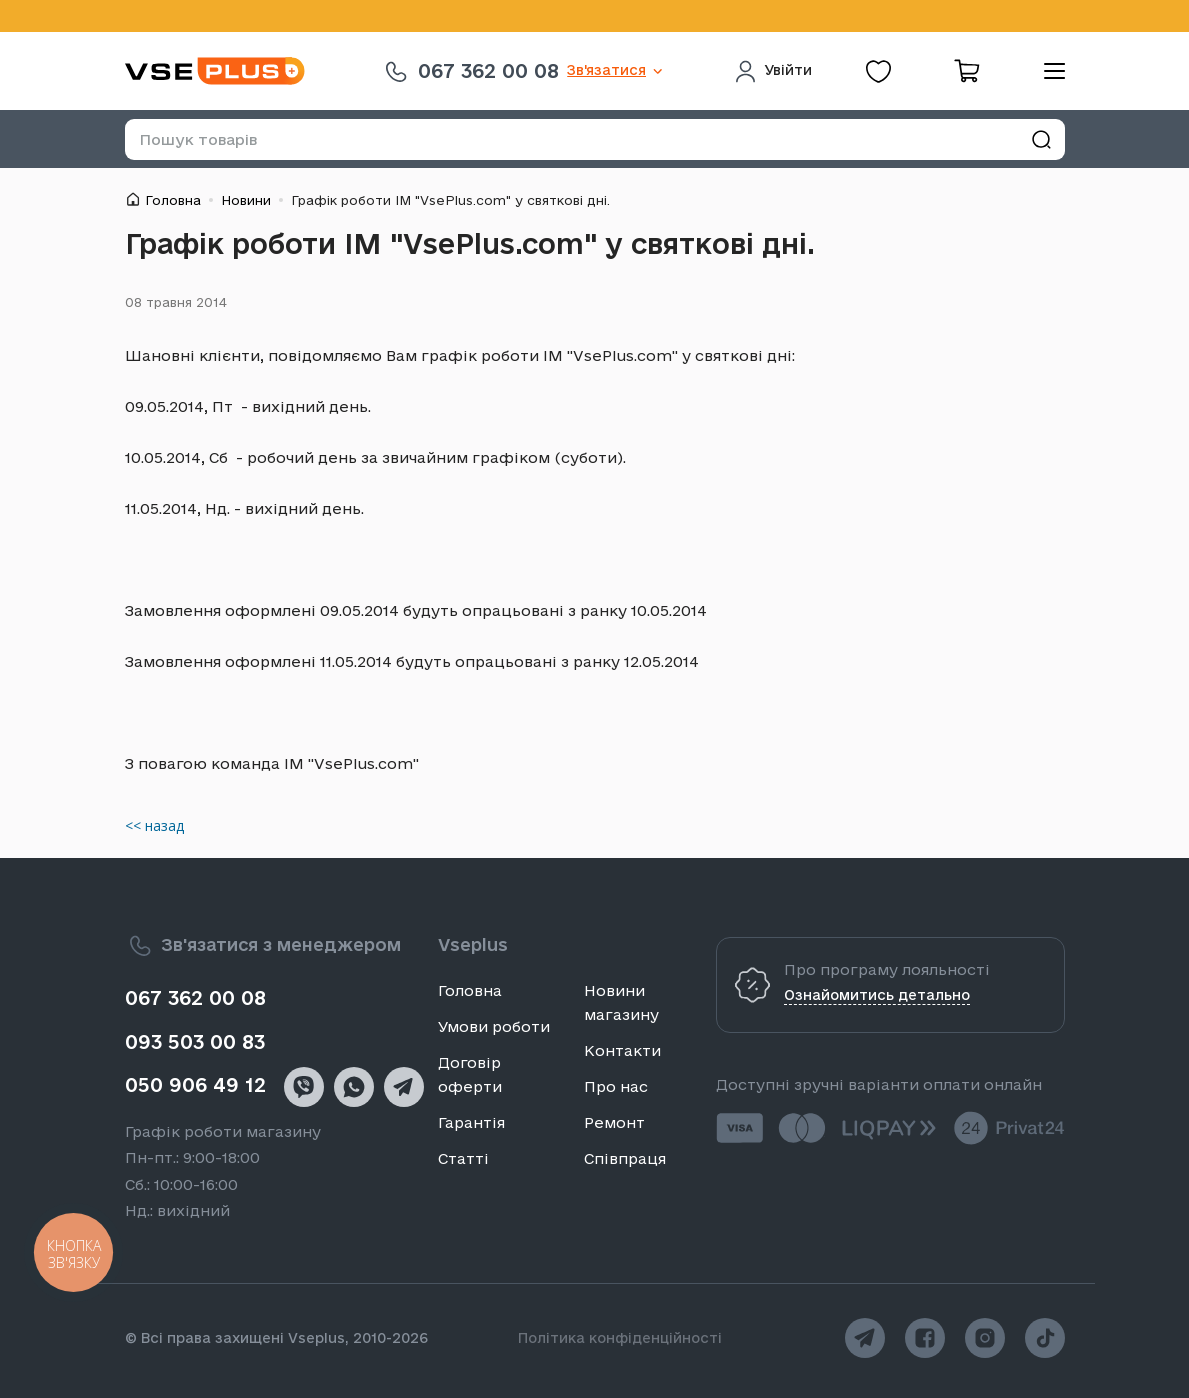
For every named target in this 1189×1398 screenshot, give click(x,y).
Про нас (616, 1086)
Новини (246, 200)
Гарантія (471, 1122)
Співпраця (625, 1158)
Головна (173, 200)
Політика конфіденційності (620, 1338)
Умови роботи (494, 1026)
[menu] (1047, 71)
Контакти (622, 1050)
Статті (463, 1158)
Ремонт (614, 1122)
